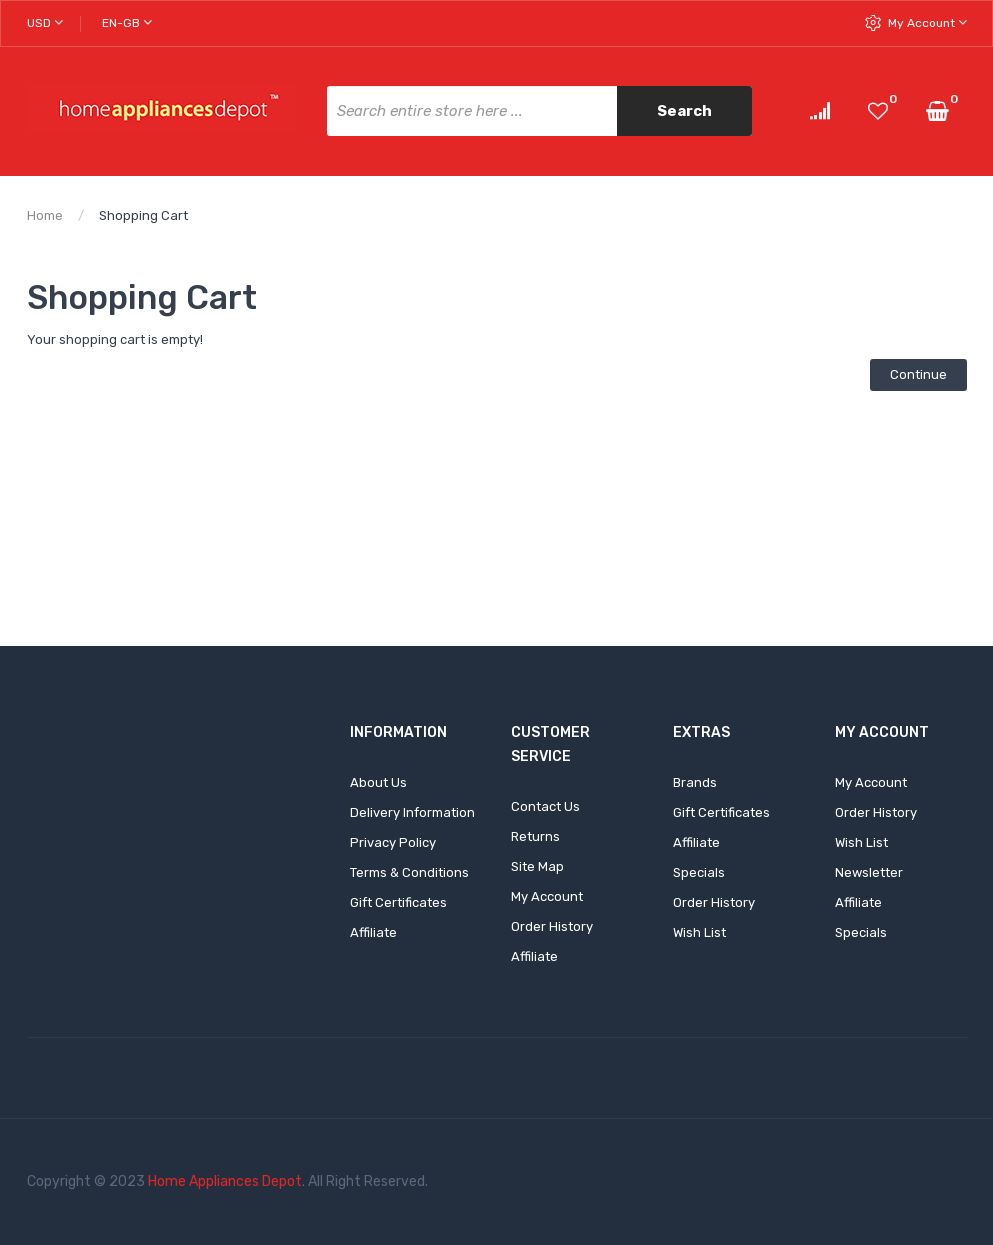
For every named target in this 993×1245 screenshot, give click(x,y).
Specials (699, 872)
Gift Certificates (398, 902)
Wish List (699, 932)
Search (684, 111)
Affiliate (373, 932)
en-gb (127, 22)
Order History (552, 926)
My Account (927, 22)
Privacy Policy (393, 842)
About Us (378, 782)
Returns (535, 836)
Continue (918, 374)
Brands (695, 782)
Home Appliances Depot (225, 1181)
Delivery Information (412, 812)
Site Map (537, 866)
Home (45, 215)
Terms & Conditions (409, 872)
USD (45, 22)
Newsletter (869, 872)
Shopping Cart (143, 215)
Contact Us (545, 806)
